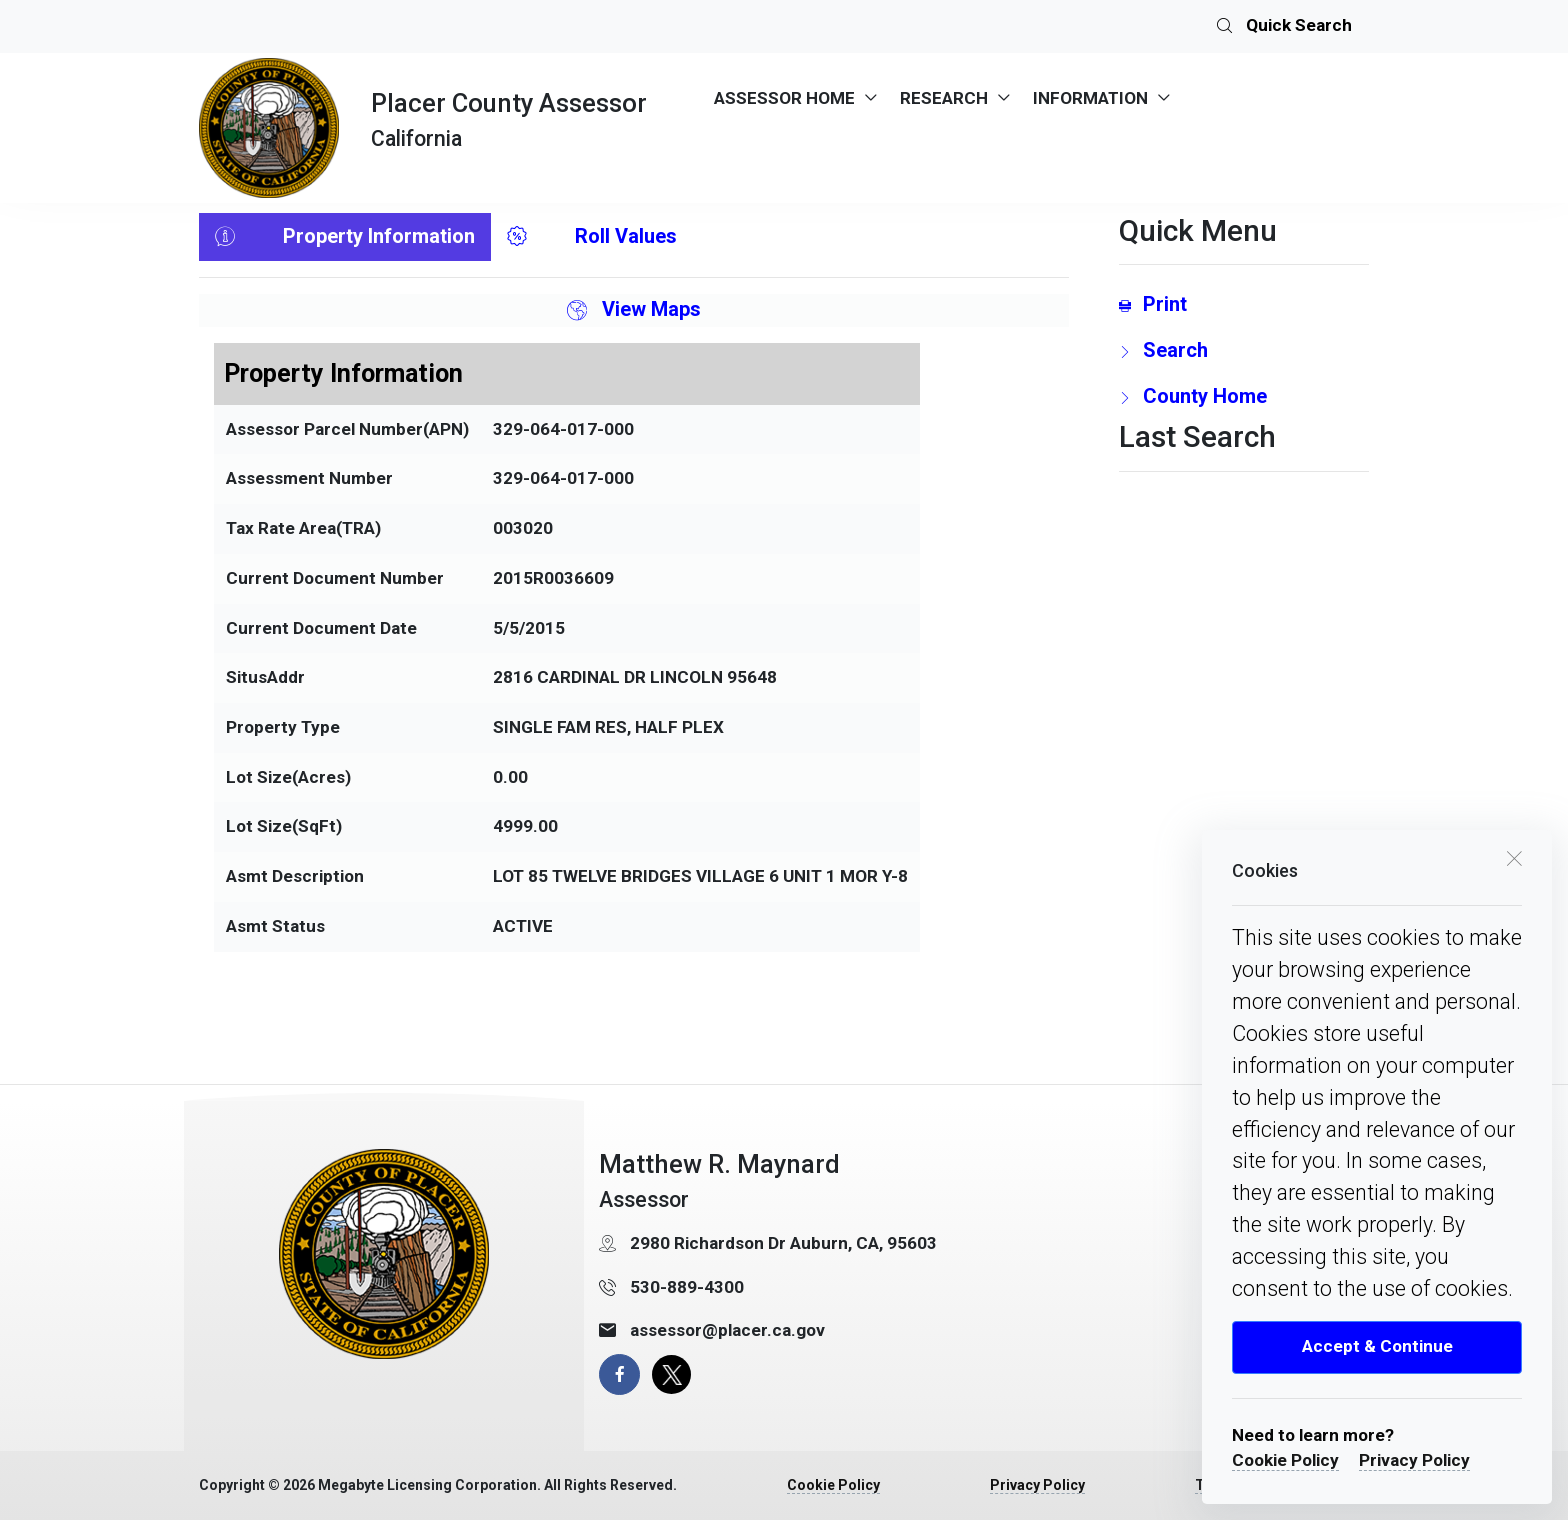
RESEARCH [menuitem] (944, 98)
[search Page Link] (1244, 350)
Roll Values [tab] (592, 237)
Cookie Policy (1285, 1460)
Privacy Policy (1414, 1460)
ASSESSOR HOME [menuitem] (784, 98)
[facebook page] (619, 1374)
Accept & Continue (1377, 1346)
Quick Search (1284, 27)
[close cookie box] (1514, 857)
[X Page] (671, 1374)
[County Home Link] (1244, 396)
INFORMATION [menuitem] (1090, 98)
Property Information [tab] (345, 237)
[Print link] (1244, 304)
